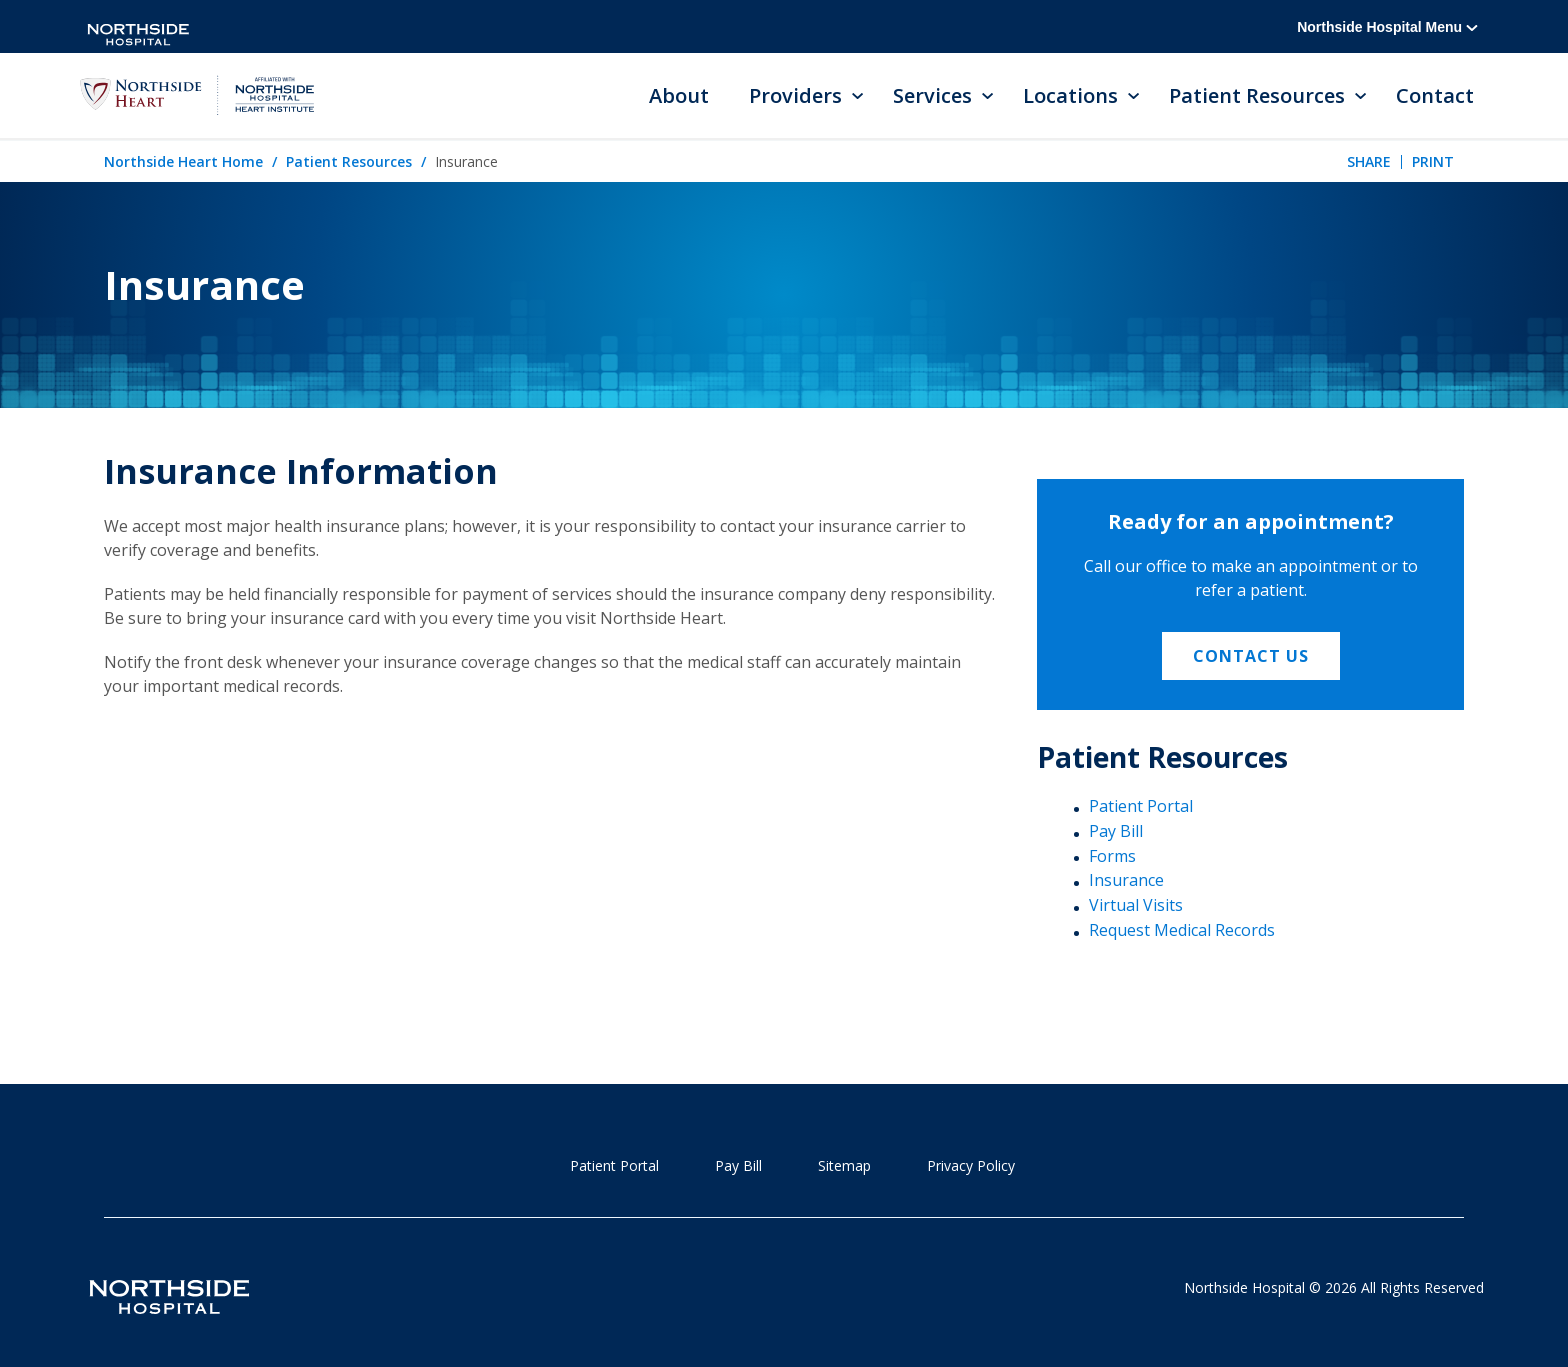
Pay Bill (1116, 831)
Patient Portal (1141, 806)
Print (1433, 161)
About (679, 95)
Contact (1435, 95)
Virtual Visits (1136, 905)
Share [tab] (1369, 161)
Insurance (1126, 880)
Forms (1112, 856)
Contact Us (1251, 656)
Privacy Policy (971, 1165)
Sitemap (844, 1165)
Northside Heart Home (183, 161)
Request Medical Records (1182, 930)
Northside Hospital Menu (1387, 27)
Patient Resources (349, 161)
